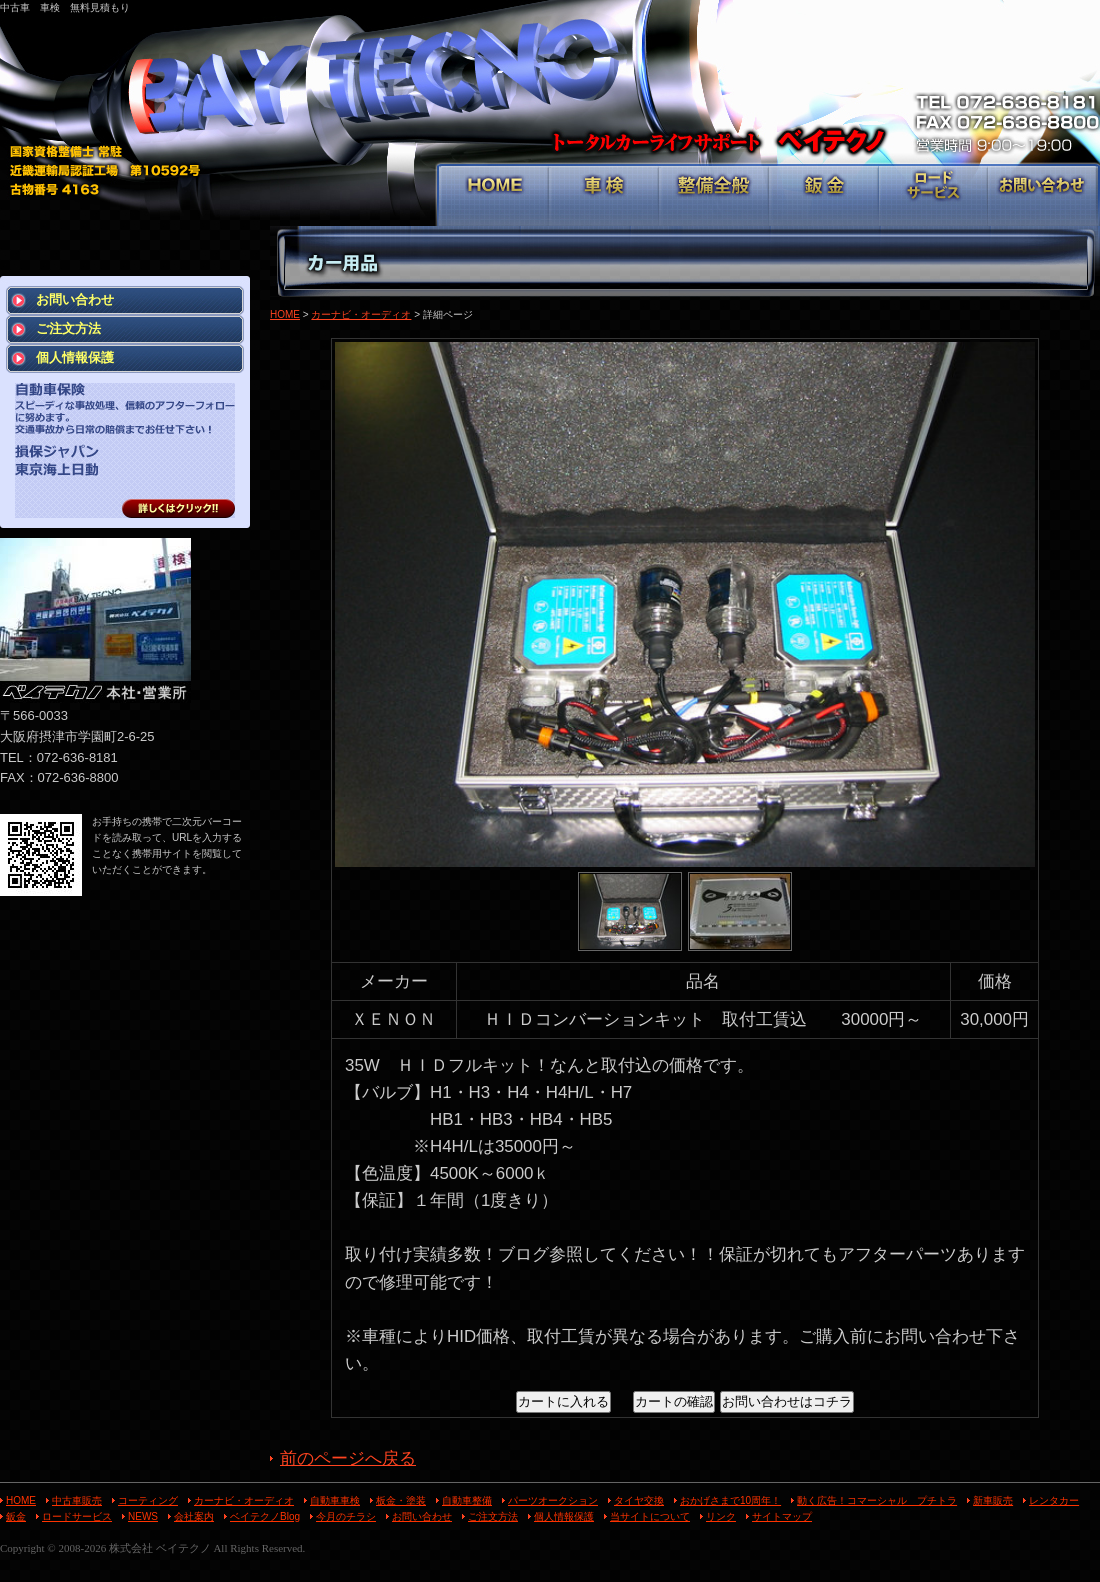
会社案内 (194, 1516)
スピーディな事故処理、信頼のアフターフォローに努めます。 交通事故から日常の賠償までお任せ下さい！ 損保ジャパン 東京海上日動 (125, 450)
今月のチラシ (346, 1516)
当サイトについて (650, 1516)
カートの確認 (674, 1401)
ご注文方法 (68, 328)
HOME (494, 196)
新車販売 (993, 1500)
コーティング (148, 1500)
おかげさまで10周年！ (730, 1500)
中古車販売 (77, 1500)
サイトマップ (782, 1516)
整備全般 (714, 196)
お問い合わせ (1042, 196)
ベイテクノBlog (265, 1516)
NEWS (143, 1516)
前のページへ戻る (348, 1458)
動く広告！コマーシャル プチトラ (877, 1500)
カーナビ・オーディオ (361, 314)
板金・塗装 (401, 1500)
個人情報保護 (75, 357)
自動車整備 (467, 1500)
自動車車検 (335, 1500)
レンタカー (1054, 1500)
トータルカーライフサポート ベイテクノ (550, 90)
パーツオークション (553, 1500)
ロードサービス (933, 196)
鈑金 (824, 196)
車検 (604, 196)
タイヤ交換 (639, 1500)
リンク (721, 1516)
